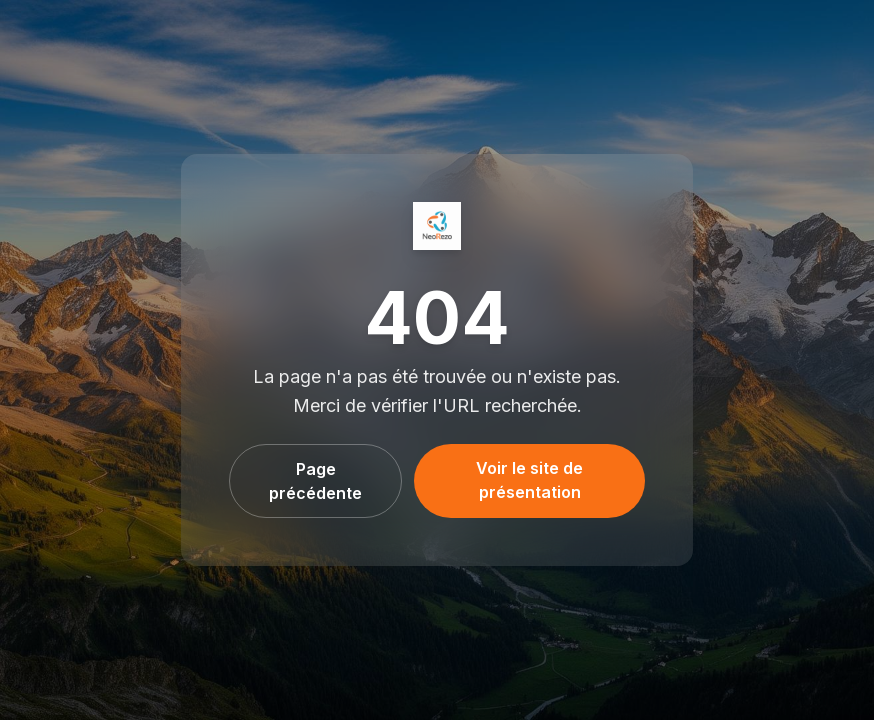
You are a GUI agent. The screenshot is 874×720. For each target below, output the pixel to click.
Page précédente (315, 481)
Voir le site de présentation (529, 480)
